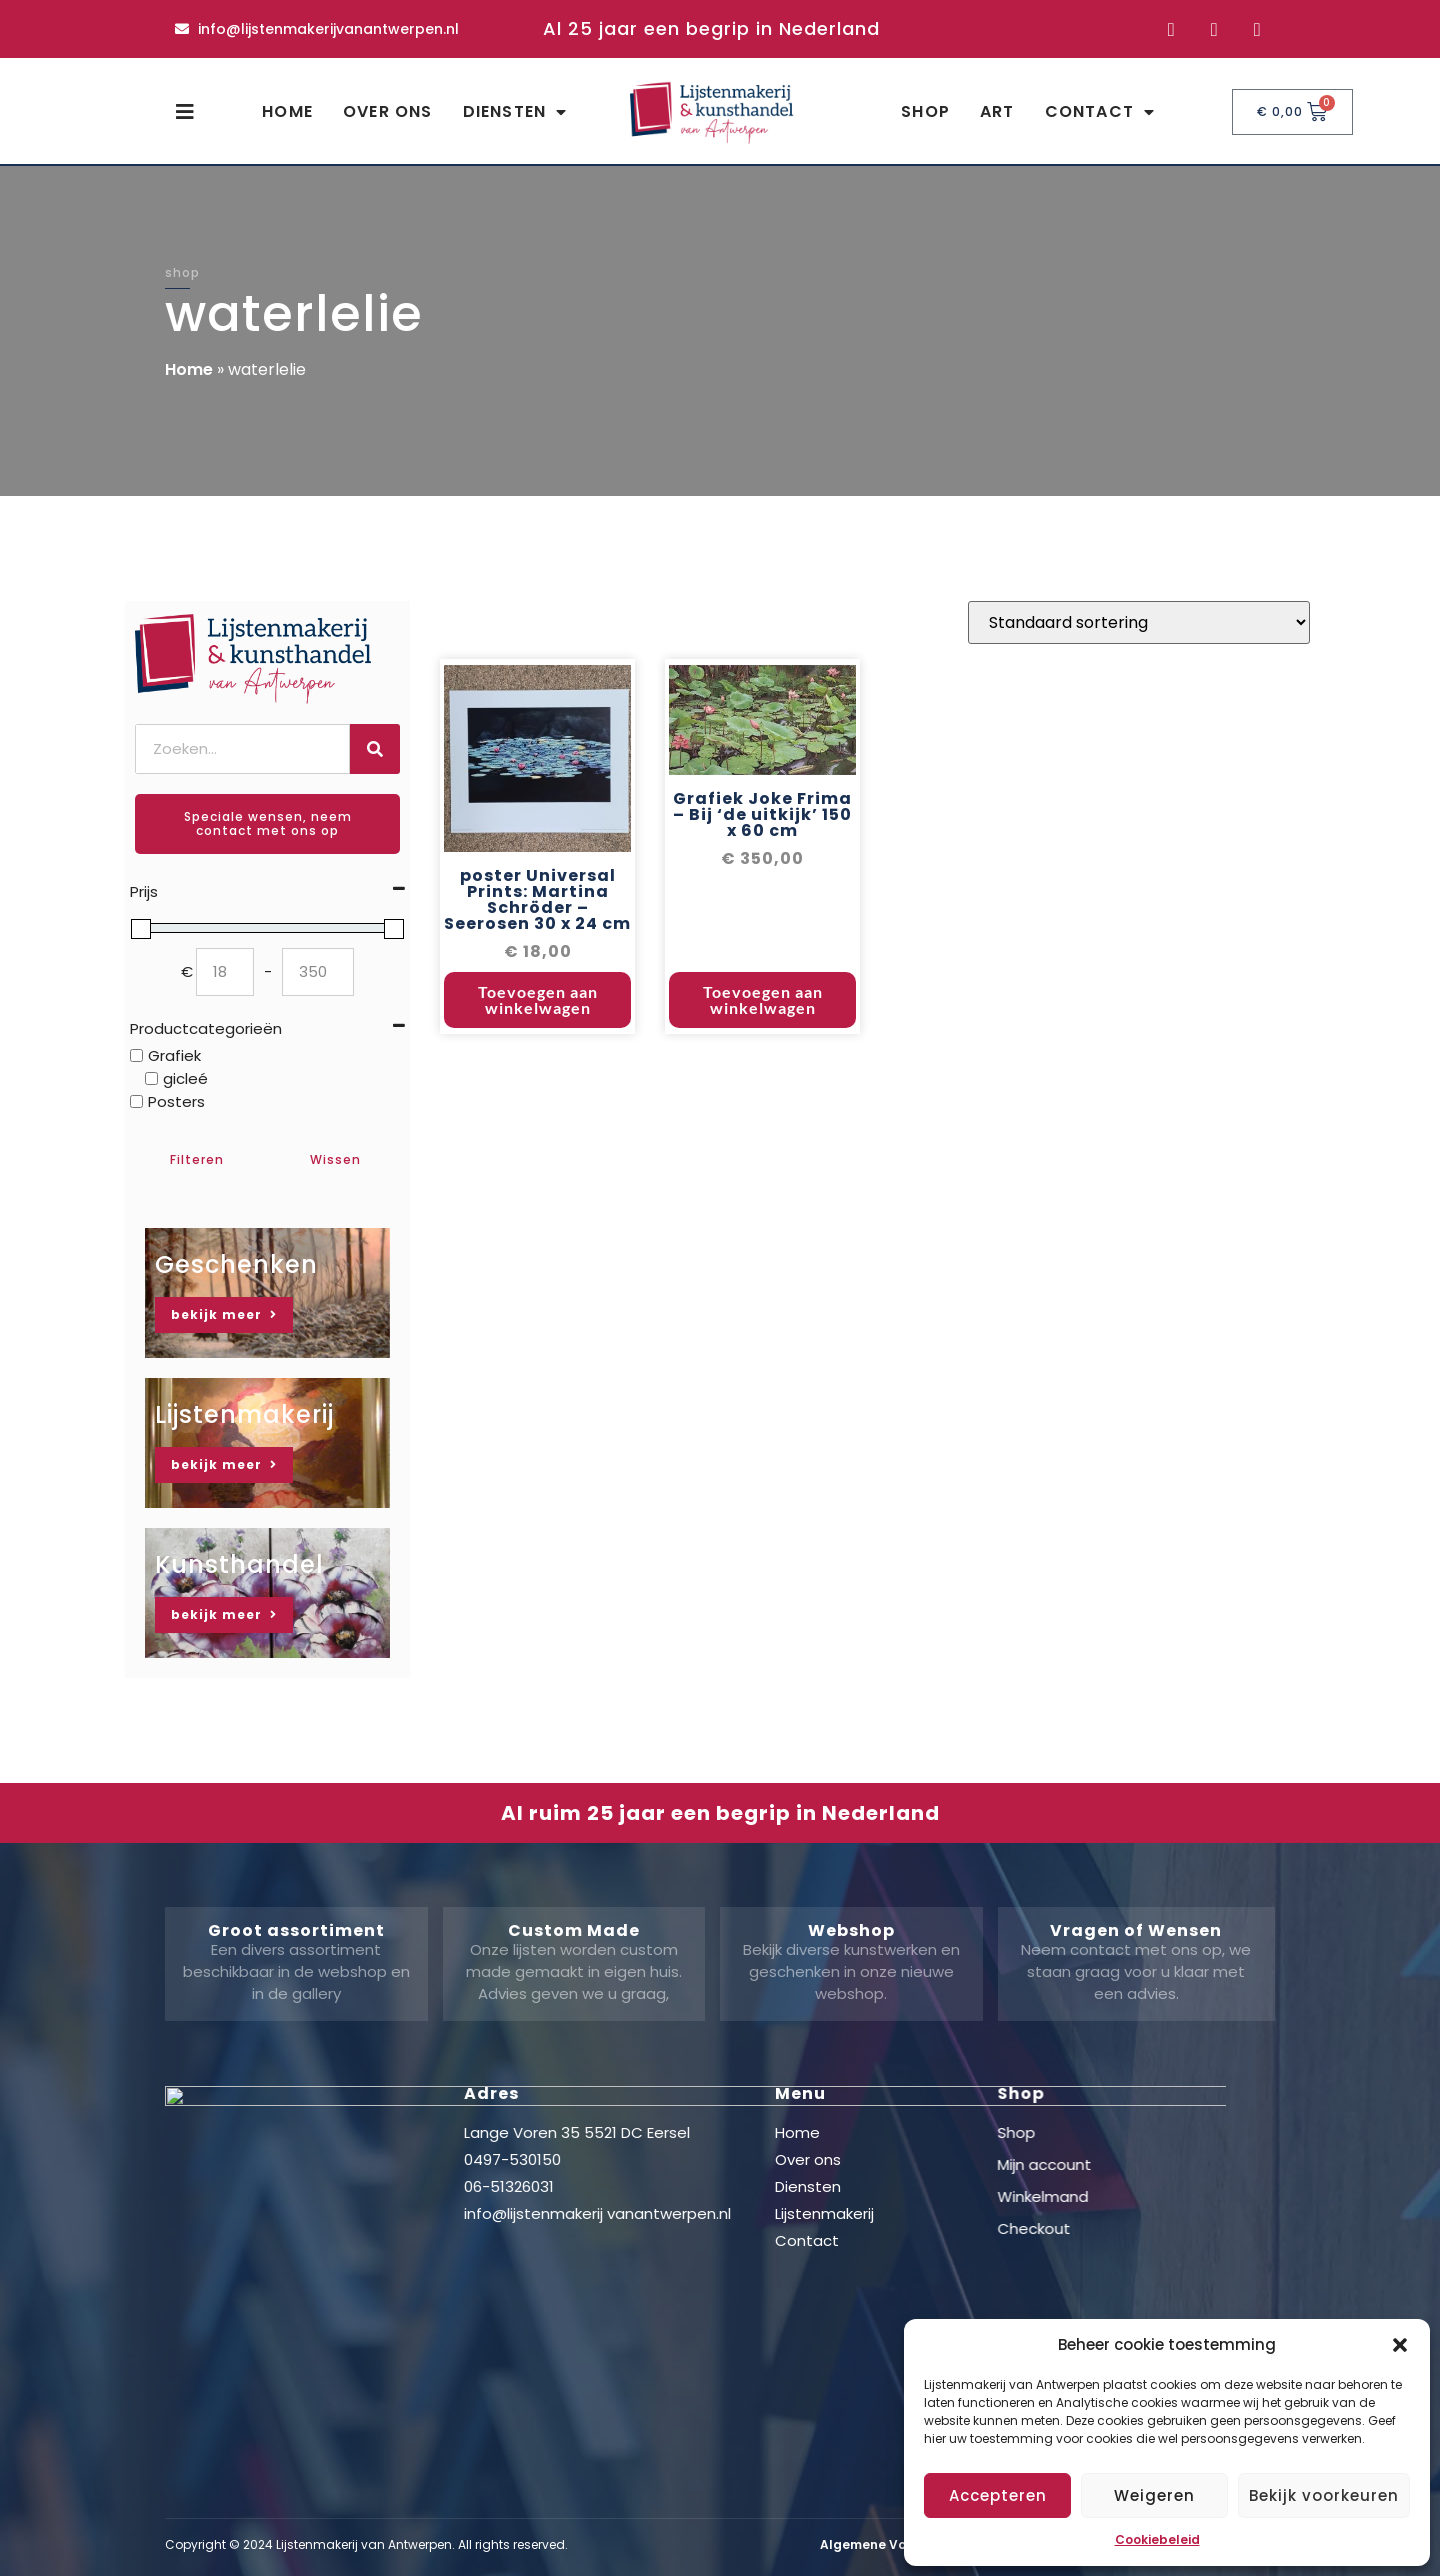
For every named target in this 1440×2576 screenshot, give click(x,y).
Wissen (335, 1159)
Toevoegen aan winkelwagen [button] (538, 1002)
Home (287, 111)
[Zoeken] (375, 749)
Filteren (197, 1159)
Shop (925, 111)
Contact (1100, 112)
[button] (1400, 2345)
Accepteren (998, 2495)
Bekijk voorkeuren (1324, 2495)
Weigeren (1154, 2495)
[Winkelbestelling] (1139, 625)
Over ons (388, 111)
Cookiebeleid (1157, 2539)
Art (997, 111)
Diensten (515, 112)
